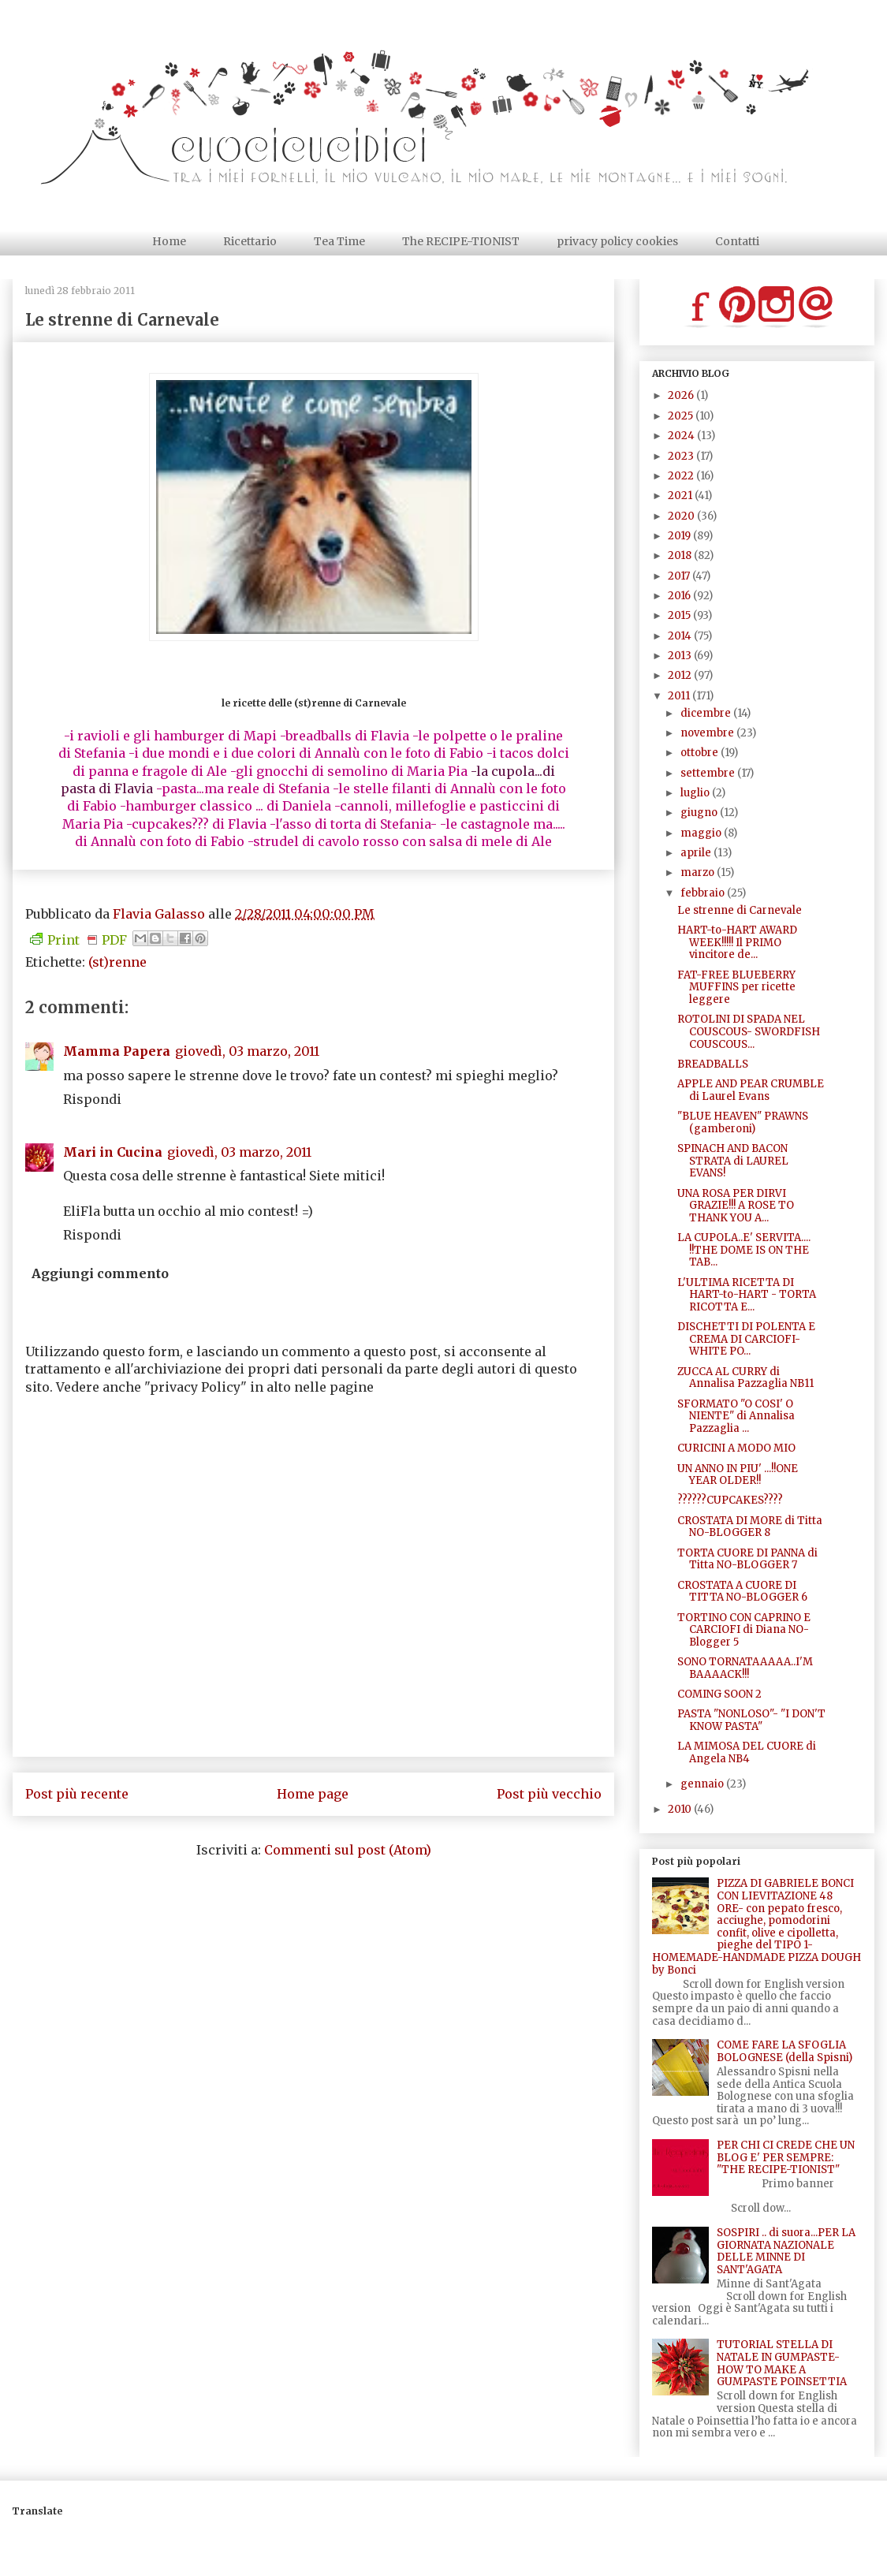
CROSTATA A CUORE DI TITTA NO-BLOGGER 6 (742, 1592)
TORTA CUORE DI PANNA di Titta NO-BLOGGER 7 (747, 1559)
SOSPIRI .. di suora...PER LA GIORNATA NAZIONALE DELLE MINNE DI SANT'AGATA (786, 2251)
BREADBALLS (712, 1064)
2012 (681, 675)
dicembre (706, 713)
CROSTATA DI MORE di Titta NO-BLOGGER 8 (749, 1527)
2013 (681, 655)
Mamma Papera (116, 1051)
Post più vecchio (549, 1794)
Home (169, 241)
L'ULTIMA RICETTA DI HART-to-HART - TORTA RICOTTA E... (746, 1295)
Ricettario (250, 241)
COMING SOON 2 (719, 1694)
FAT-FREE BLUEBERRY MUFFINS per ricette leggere (736, 987)
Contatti (737, 241)
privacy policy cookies (617, 241)
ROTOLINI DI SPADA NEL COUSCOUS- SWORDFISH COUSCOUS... (748, 1031)
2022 (682, 476)
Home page (312, 1794)
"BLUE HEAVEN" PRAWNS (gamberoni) (742, 1122)
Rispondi (92, 1099)
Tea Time (339, 241)
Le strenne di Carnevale (739, 910)
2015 (680, 615)
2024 (682, 435)
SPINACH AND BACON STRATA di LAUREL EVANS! (732, 1161)
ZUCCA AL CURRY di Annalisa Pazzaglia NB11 (745, 1378)
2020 (682, 516)
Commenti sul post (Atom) (347, 1850)
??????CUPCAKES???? (730, 1500)
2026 (682, 395)
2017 (680, 576)
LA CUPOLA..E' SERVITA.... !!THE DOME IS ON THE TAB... (744, 1250)
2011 (680, 696)
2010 (681, 1809)
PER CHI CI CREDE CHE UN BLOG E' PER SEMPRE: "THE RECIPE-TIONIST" (786, 2157)
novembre (708, 733)
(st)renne (117, 962)
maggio (702, 833)
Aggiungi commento (100, 1273)
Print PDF (78, 940)
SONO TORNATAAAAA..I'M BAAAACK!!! (745, 1668)
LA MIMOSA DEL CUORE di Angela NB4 (746, 1752)
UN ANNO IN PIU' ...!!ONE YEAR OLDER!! (737, 1475)
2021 (681, 495)
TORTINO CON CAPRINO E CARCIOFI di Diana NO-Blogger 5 (744, 1630)
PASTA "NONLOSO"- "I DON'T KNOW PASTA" (751, 1720)
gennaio (703, 1784)
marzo (698, 872)
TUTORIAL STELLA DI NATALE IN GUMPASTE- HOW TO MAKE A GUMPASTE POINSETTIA (782, 2363)
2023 (682, 456)
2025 (681, 416)
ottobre (700, 752)
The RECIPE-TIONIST (461, 241)
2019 (680, 535)
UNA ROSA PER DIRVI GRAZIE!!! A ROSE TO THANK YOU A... (735, 1206)
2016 (680, 595)
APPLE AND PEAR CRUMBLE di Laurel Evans (750, 1090)
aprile (697, 852)
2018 (681, 555)
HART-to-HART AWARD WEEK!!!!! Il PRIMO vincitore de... (737, 942)
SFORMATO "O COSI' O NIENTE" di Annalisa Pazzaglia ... (736, 1416)
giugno (700, 812)
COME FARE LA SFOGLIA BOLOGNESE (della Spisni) (784, 2051)
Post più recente (77, 1794)
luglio (696, 793)
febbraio (703, 893)
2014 (681, 636)
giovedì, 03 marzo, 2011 (247, 1051)
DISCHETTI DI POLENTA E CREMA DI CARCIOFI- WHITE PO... (746, 1339)
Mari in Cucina (112, 1152)
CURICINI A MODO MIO (736, 1448)
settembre (708, 773)
